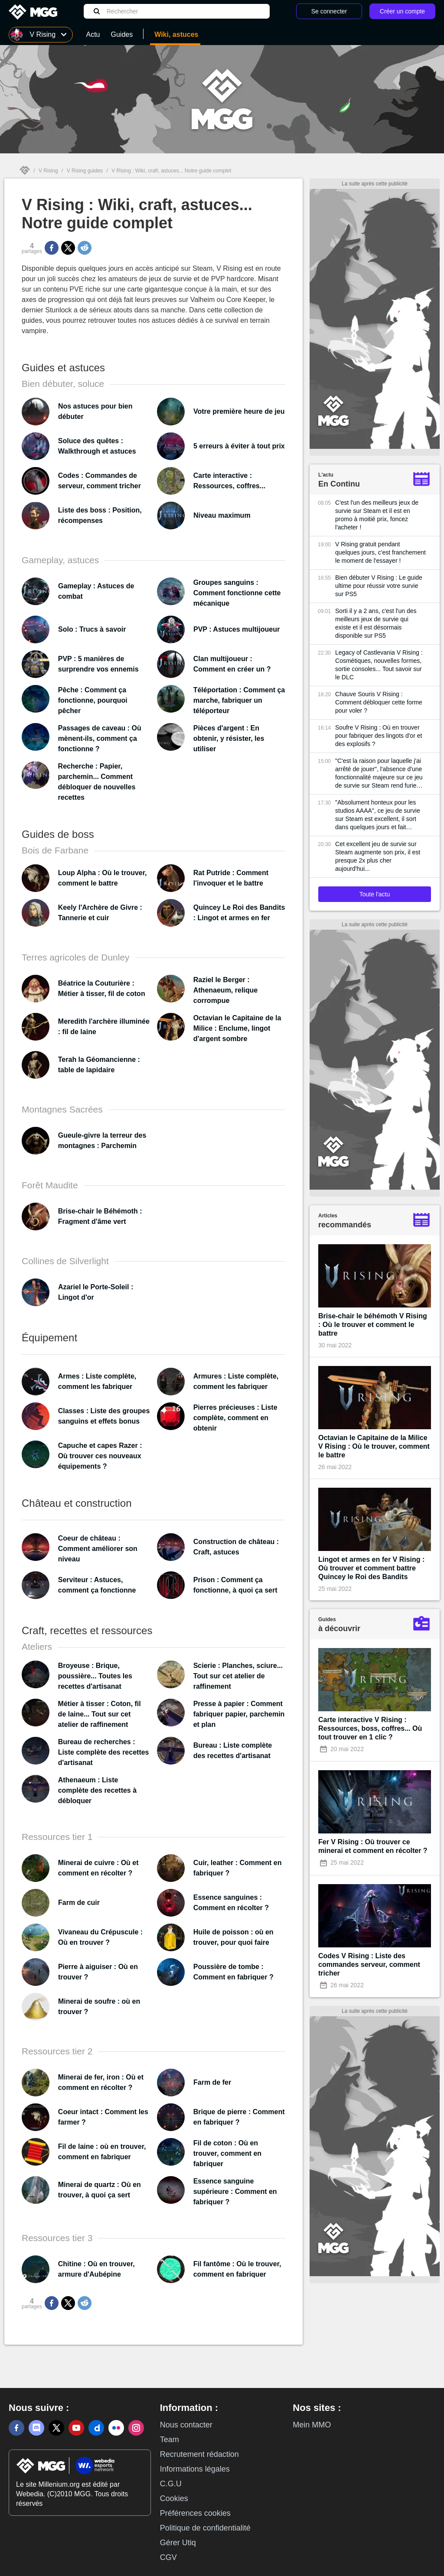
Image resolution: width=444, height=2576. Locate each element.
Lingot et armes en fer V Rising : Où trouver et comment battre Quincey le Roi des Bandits (371, 1568)
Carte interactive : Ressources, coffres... (229, 481)
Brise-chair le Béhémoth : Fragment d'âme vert (100, 1216)
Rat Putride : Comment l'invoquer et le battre (230, 878)
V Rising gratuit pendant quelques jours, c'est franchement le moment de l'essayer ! (380, 552)
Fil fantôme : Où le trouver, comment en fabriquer (237, 2269)
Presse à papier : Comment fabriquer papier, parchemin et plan (239, 1714)
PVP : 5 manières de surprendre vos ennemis (98, 664)
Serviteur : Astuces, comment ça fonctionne (97, 1585)
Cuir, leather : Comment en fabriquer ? (237, 1868)
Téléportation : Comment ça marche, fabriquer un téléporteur (239, 700)
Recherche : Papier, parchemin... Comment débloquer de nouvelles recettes (97, 781)
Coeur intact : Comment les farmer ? (103, 2117)
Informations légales (195, 2469)
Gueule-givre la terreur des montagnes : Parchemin (102, 1140)
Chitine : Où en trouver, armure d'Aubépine (96, 2269)
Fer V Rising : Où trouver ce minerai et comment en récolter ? (373, 1846)
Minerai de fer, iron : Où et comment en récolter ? (101, 2082)
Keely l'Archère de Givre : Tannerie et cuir (100, 912)
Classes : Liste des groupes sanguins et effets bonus (104, 1416)
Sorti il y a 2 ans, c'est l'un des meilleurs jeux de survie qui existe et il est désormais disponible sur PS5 (375, 623)
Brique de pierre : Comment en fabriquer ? (239, 2117)
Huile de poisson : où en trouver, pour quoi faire (233, 1937)
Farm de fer (212, 2082)
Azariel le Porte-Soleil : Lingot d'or (95, 1292)
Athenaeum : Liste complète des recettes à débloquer (97, 1790)
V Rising (48, 171)
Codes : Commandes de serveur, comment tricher (99, 481)
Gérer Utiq (178, 2542)
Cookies (174, 2498)
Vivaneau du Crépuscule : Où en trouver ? (100, 1937)
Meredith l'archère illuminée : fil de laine (104, 1026)
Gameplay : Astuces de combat (96, 591)
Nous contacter (186, 2424)
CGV (168, 2557)
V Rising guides (85, 171)
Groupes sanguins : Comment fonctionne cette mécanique (237, 593)
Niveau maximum (222, 515)
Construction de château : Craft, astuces (236, 1547)
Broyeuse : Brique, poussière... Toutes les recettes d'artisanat (95, 1676)
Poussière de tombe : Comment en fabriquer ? (233, 1972)
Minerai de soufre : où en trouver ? (99, 2006)
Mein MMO (312, 2424)
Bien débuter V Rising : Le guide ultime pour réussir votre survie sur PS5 (378, 585)
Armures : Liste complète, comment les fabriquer (236, 1381)
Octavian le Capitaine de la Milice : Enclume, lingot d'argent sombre (237, 1028)
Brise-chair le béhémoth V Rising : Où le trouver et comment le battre (372, 1324)
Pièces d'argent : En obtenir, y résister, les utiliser (228, 738)
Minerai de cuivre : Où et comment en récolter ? (98, 1868)
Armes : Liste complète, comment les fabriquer (97, 1381)
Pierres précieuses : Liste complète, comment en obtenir (235, 1418)
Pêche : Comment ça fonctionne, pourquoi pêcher (92, 700)
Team (169, 2439)
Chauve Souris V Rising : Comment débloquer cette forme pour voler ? (378, 702)
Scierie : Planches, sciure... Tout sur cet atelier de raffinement (238, 1676)
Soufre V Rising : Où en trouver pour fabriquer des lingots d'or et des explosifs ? (378, 735)
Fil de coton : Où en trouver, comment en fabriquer (227, 2153)
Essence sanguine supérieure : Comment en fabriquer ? (235, 2191)
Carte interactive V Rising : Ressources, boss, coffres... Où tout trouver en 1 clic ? (370, 1728)
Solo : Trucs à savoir (92, 629)
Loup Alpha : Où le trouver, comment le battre (102, 878)
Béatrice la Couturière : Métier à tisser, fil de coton (101, 988)
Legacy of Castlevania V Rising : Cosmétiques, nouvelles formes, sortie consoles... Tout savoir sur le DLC (379, 665)
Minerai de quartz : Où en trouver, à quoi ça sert (99, 2190)
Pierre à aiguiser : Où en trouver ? (98, 1972)
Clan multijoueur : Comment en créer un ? (232, 664)
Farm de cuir (79, 1902)
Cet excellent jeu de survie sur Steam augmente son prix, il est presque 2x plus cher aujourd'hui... (377, 856)
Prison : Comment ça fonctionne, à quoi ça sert (235, 1585)
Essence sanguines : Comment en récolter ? (231, 1902)
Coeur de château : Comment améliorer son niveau (97, 1549)
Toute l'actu (374, 894)
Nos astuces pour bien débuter (95, 411)
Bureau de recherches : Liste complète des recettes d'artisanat (103, 1752)
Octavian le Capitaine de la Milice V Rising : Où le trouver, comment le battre (374, 1446)
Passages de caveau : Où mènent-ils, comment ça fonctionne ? (99, 738)
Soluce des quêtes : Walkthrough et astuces (97, 446)
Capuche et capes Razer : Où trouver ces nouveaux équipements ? (100, 1456)
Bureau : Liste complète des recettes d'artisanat (232, 1750)
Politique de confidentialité (205, 2528)
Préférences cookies (195, 2513)
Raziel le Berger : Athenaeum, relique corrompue (225, 990)
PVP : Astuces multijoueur (236, 629)
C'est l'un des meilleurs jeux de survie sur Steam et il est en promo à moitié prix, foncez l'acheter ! (376, 515)
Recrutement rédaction (199, 2454)
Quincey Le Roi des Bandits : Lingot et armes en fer (239, 912)
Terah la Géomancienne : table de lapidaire (99, 1065)
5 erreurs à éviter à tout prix (239, 446)
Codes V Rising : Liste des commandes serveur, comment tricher (369, 1964)
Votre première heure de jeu (238, 411)
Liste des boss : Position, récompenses (100, 515)
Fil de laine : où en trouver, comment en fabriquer (102, 2152)
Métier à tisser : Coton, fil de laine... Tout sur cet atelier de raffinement (99, 1714)
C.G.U (171, 2483)
